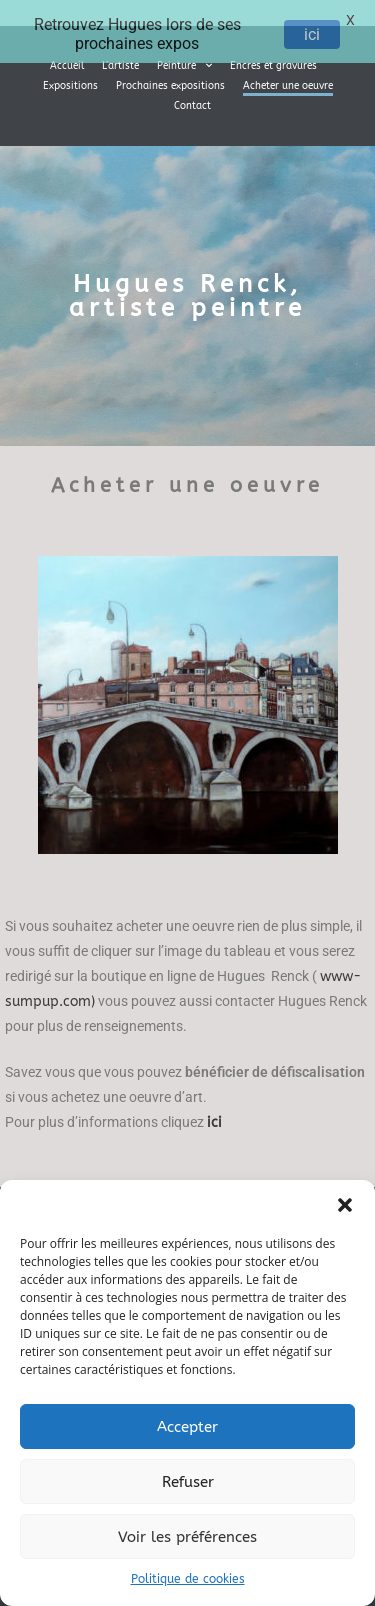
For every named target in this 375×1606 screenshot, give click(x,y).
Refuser (188, 1482)
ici (312, 34)
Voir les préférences (187, 1537)
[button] (345, 1205)
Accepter (187, 1427)
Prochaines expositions (170, 76)
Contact (192, 96)
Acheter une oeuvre (288, 76)
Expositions (70, 76)
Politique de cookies (188, 1579)
